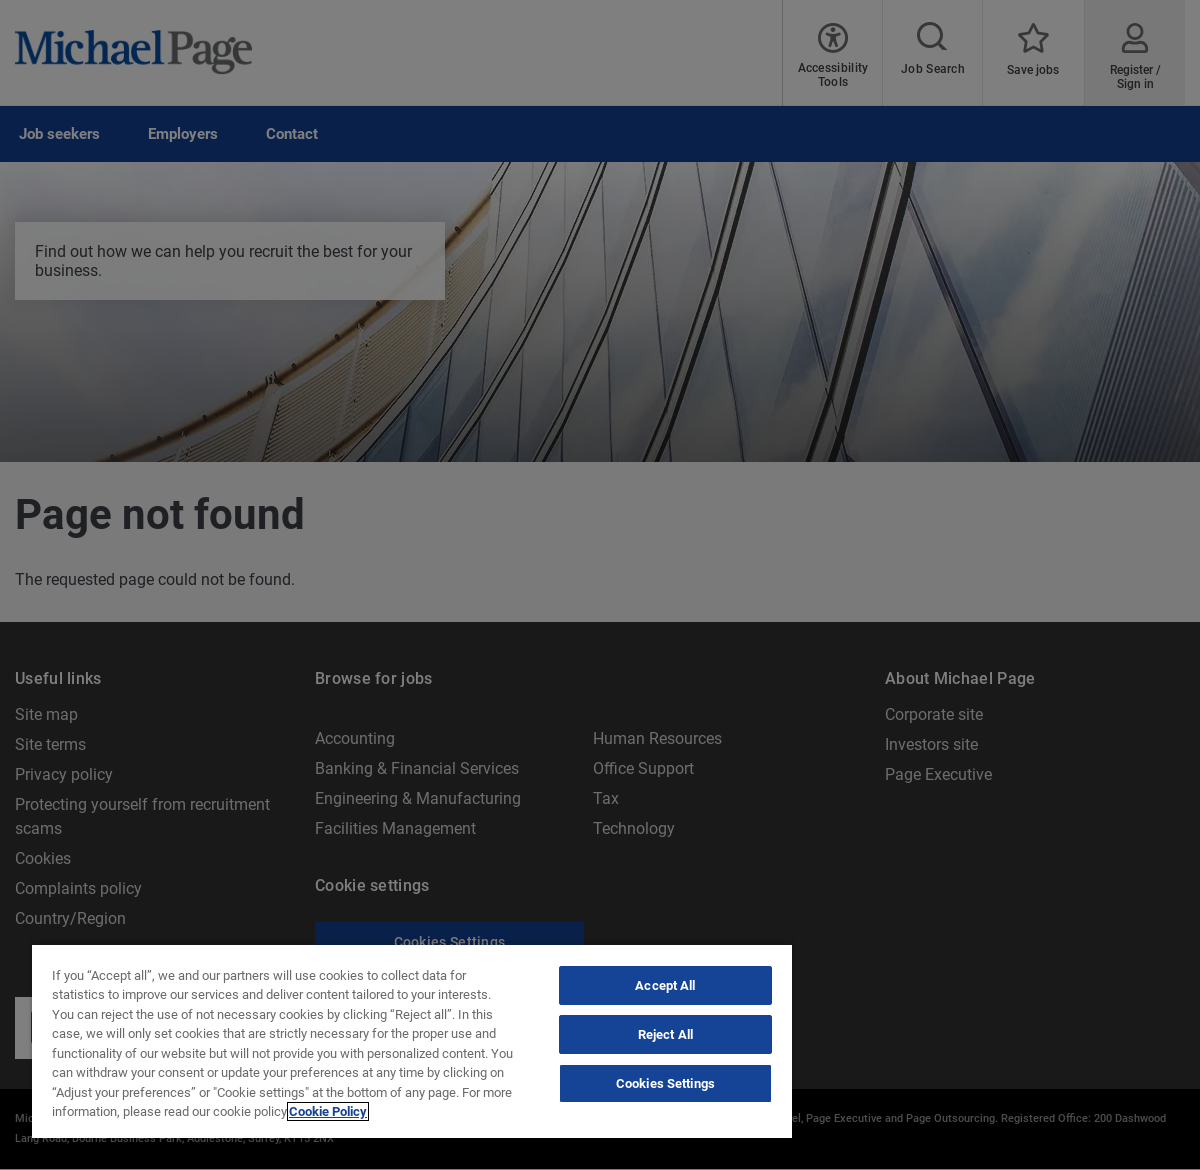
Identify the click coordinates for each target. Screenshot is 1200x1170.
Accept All (665, 985)
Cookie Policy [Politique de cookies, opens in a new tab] (328, 1111)
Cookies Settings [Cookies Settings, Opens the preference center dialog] (665, 1083)
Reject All (665, 1034)
